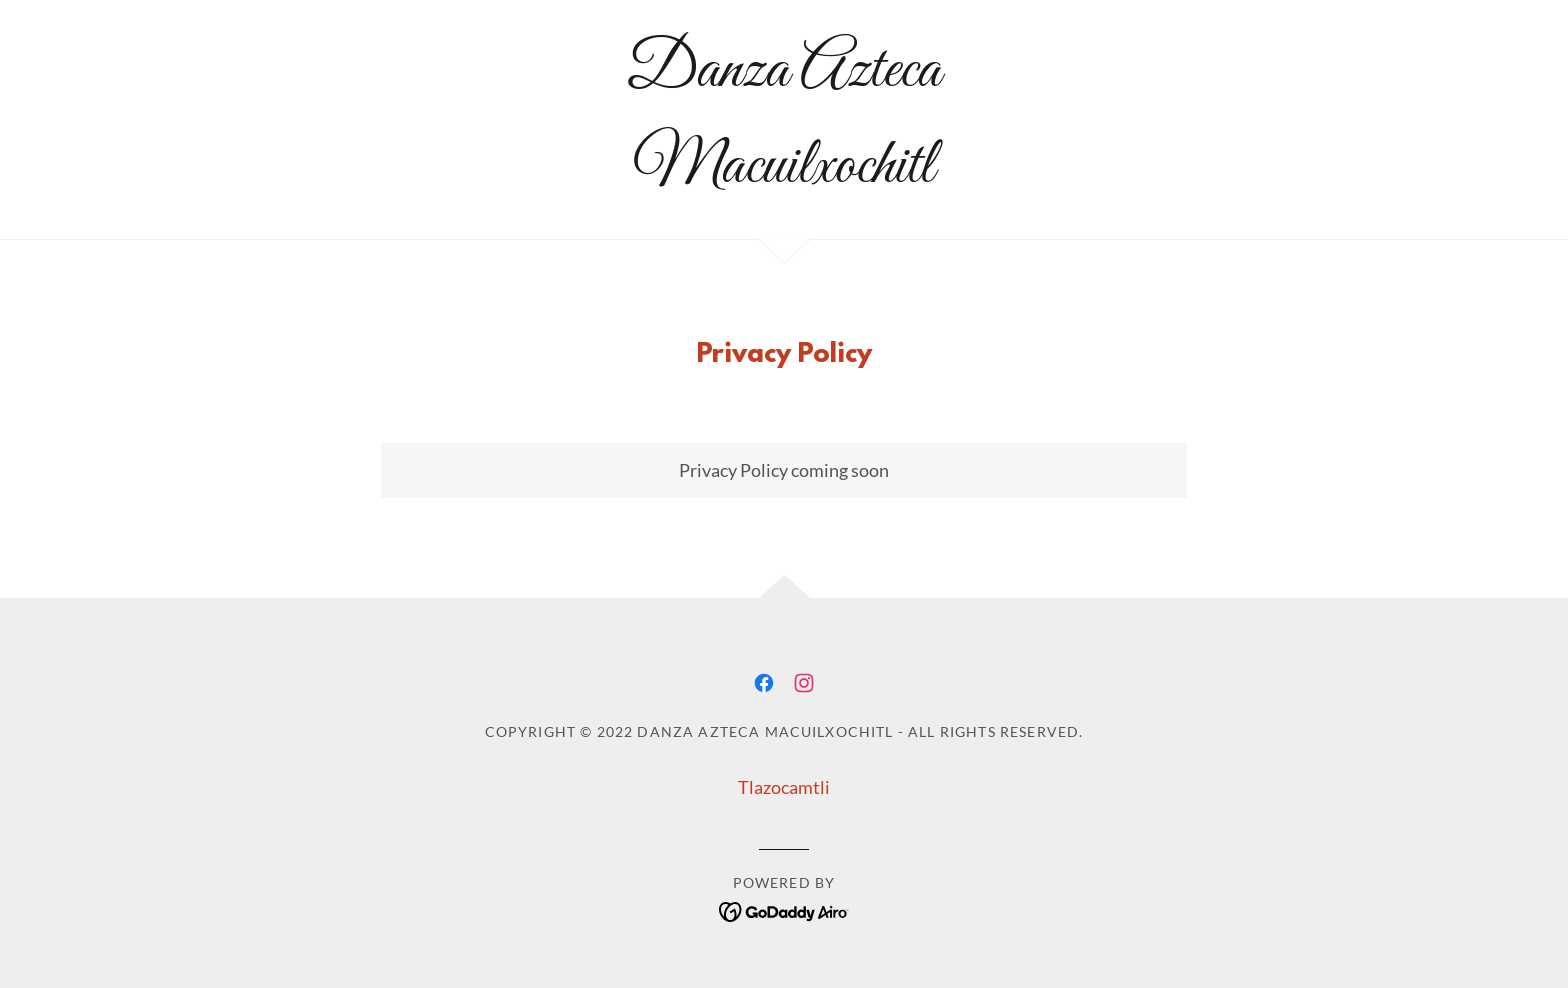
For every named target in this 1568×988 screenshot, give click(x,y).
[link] (784, 175)
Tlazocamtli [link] (784, 787)
